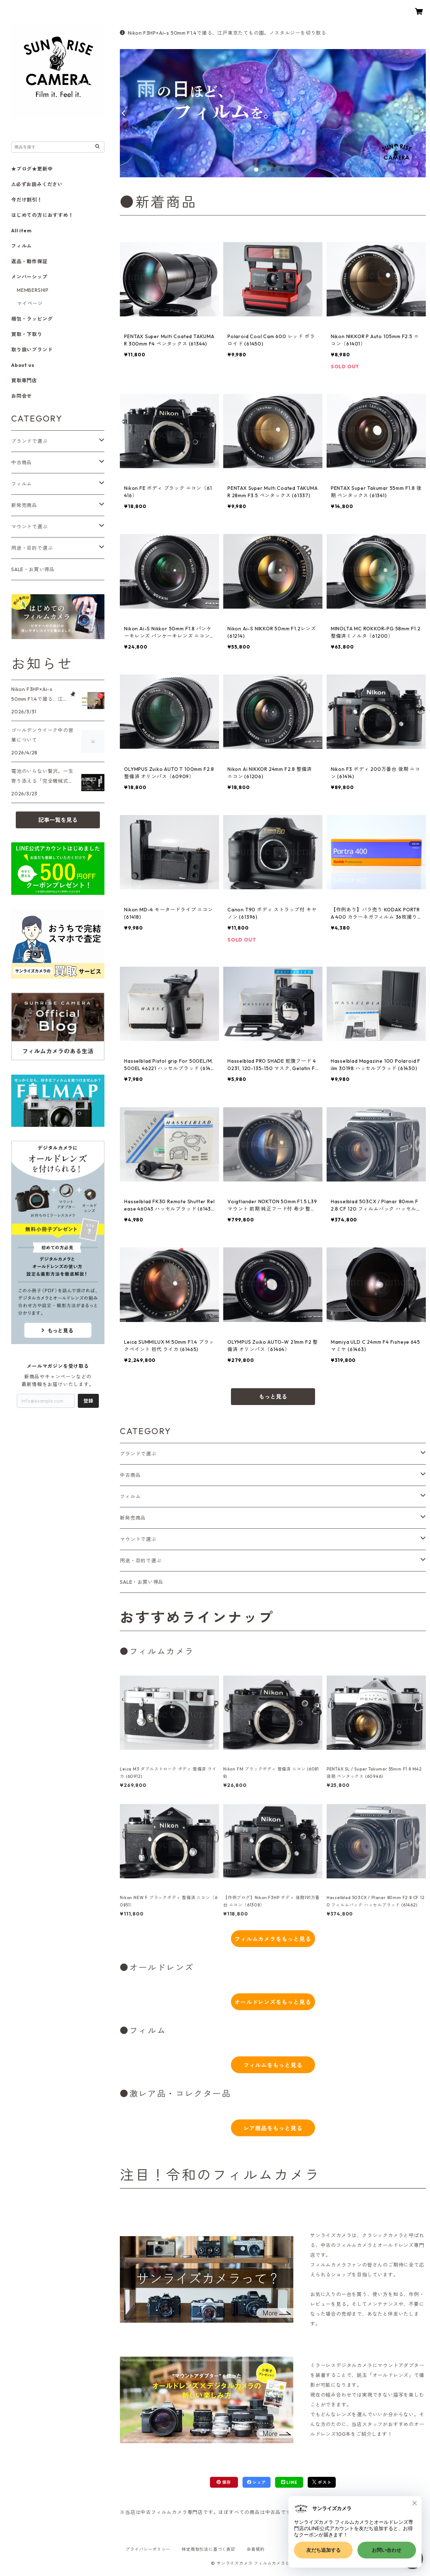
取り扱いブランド (32, 350)
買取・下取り (26, 334)
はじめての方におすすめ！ (42, 215)
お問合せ (21, 396)
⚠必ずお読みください (37, 184)
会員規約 (256, 2549)
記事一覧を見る (57, 819)
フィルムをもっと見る (273, 2065)
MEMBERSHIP (33, 290)
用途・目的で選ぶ (140, 1560)
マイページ (30, 303)
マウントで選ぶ (138, 1539)
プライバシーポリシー (147, 2549)
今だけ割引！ (26, 200)
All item (21, 230)
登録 (88, 1401)
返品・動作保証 (29, 261)
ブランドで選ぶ (138, 1454)
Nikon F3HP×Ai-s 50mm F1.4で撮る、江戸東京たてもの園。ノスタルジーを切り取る (223, 33)
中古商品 (130, 1475)
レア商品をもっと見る (273, 2128)
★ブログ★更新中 (32, 169)
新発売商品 (133, 1518)
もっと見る (273, 1396)
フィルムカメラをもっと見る (272, 1939)
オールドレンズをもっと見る (272, 2002)
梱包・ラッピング (32, 319)
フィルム (130, 1496)
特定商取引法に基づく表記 (209, 2549)
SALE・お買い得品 (141, 1582)
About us (22, 365)
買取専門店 (24, 380)
